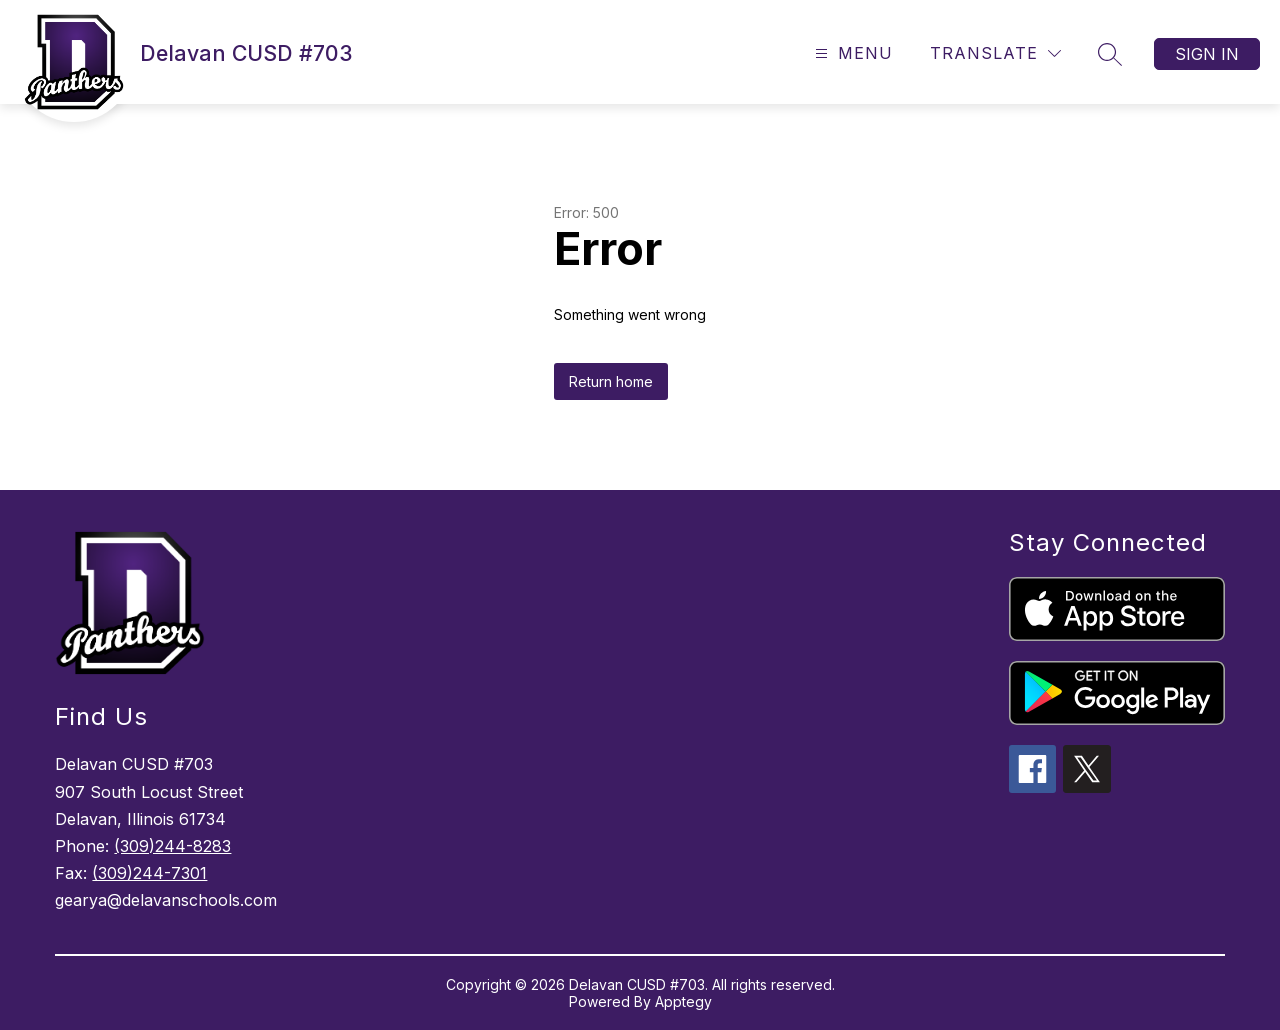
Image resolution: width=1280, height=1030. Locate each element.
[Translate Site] (995, 53)
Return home (611, 381)
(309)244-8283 (172, 846)
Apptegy (683, 1001)
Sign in (1207, 54)
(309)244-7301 (149, 873)
